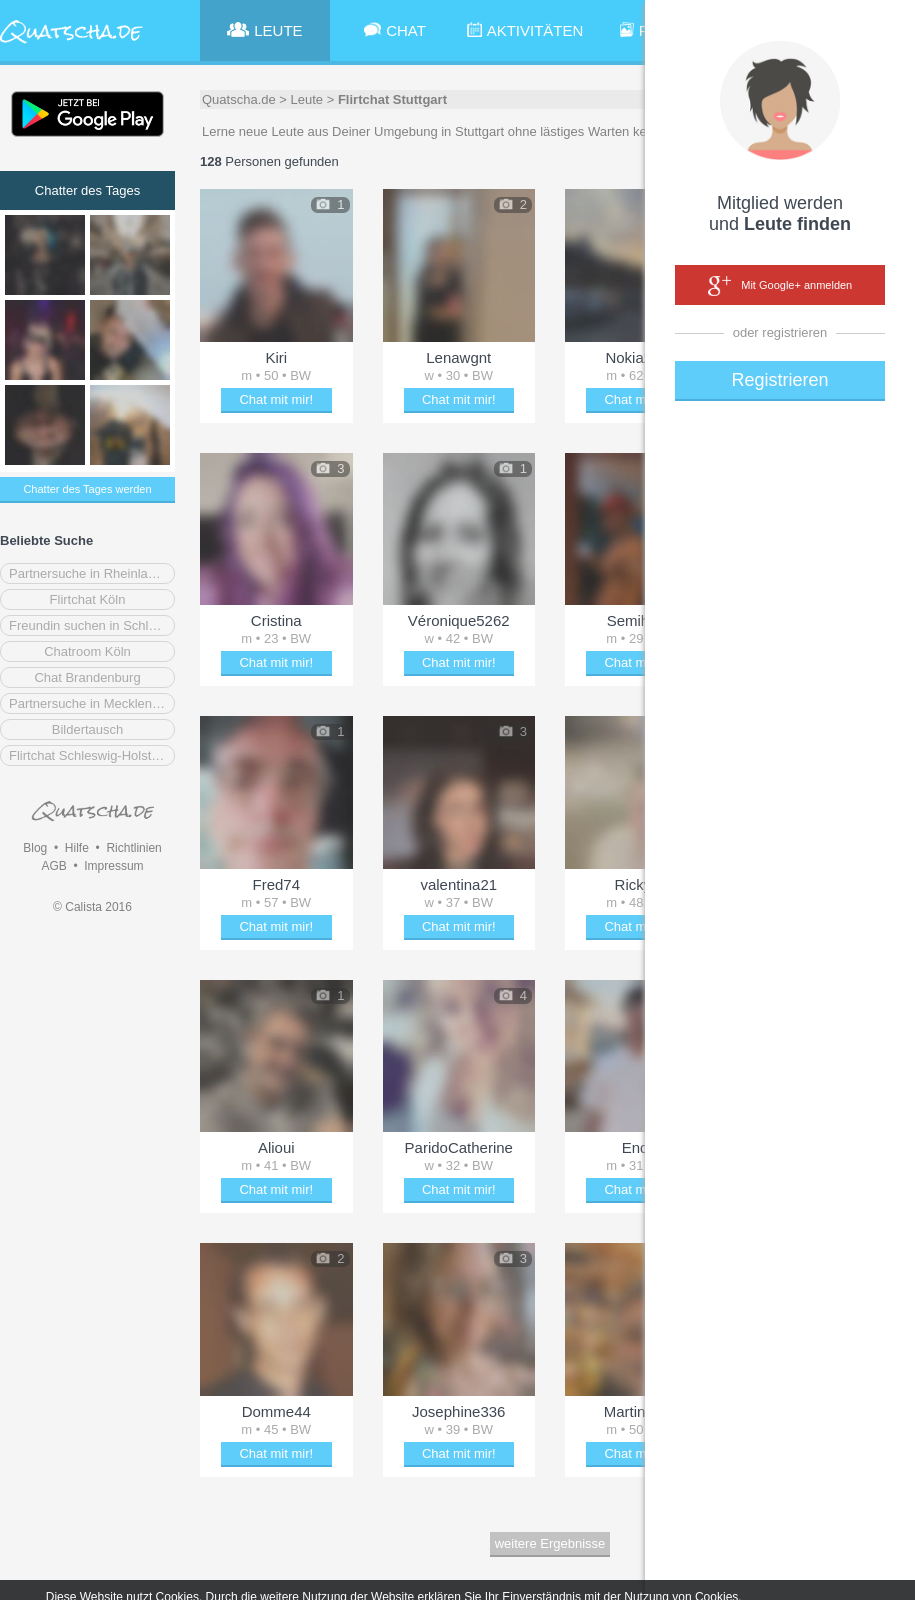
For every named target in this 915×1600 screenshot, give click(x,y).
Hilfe (77, 848)
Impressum (113, 866)
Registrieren (779, 380)
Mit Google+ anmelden (780, 286)
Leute (307, 99)
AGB (53, 866)
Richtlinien (133, 848)
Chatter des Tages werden (87, 489)
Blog (35, 848)
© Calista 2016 (92, 907)
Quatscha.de (239, 99)
